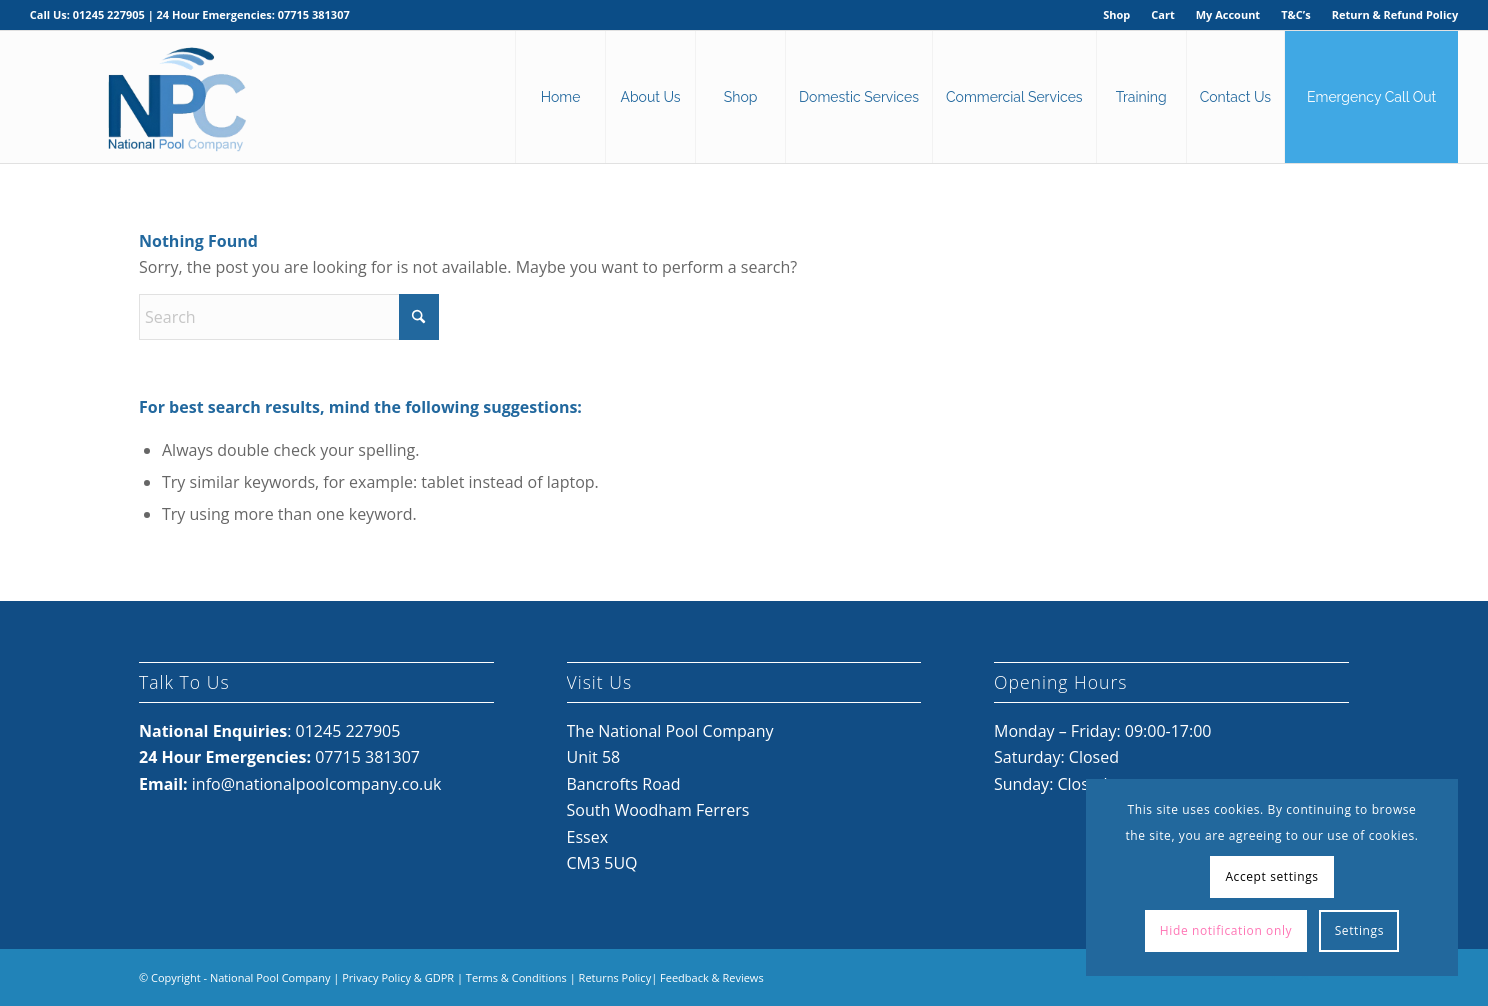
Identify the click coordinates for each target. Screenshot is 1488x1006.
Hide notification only (1226, 930)
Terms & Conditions (516, 977)
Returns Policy (615, 977)
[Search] (289, 317)
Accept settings (1271, 876)
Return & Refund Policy (1395, 14)
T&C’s (1295, 14)
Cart (1162, 14)
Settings (1359, 930)
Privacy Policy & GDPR (398, 977)
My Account (1228, 14)
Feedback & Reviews (712, 977)
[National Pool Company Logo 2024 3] (176, 97)
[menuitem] (1117, 15)
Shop (1116, 14)
